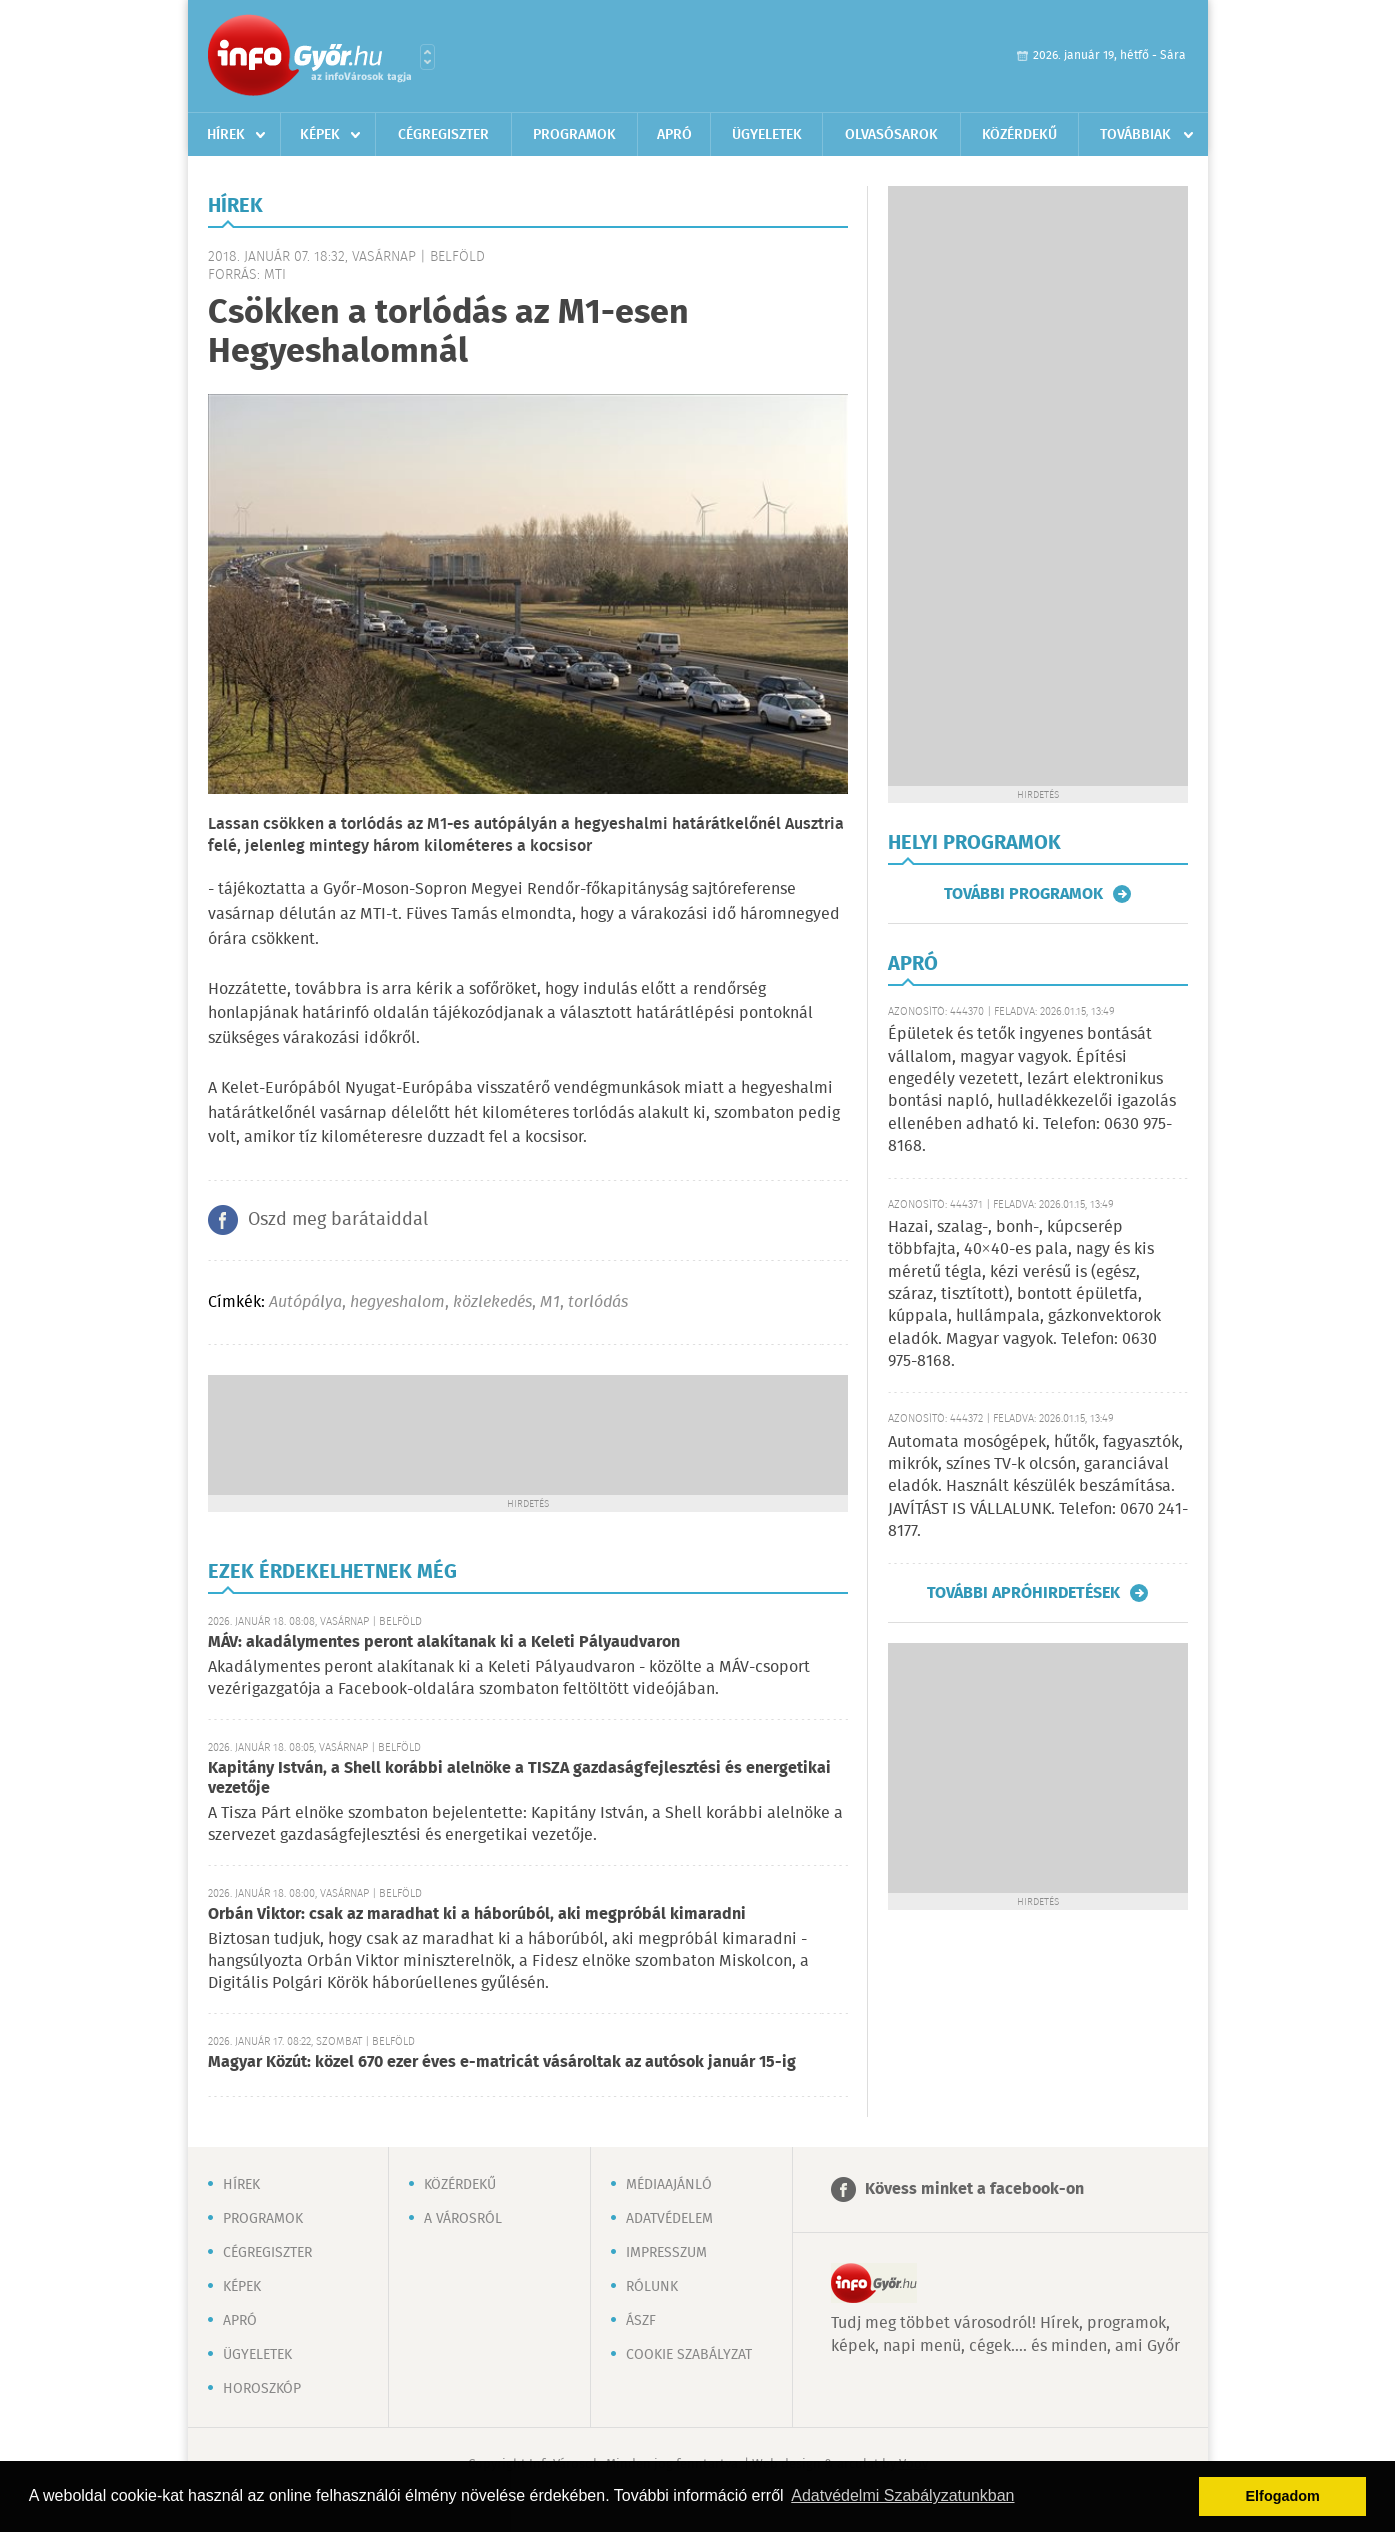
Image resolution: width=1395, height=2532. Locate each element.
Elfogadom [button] (1283, 2496)
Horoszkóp (262, 2389)
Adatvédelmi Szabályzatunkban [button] (902, 2495)
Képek (320, 135)
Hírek (226, 135)
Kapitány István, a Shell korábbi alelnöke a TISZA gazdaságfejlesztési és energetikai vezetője (519, 1778)
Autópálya (305, 1302)
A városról (463, 2219)
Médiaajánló (669, 2185)
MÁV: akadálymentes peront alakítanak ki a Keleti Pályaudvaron (444, 1642)
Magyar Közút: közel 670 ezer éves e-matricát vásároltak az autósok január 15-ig (502, 2062)
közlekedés (492, 1302)
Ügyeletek (767, 135)
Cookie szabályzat (689, 2355)
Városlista (427, 57)
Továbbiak (1135, 135)
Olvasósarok (891, 135)
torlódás (598, 1302)
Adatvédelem (669, 2219)
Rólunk (652, 2287)
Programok (574, 135)
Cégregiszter (443, 135)
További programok (1023, 894)
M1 (550, 1302)
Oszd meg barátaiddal (338, 1220)
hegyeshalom (397, 1302)
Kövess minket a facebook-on (974, 2189)
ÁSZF (641, 2321)
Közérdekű (1019, 135)
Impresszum (666, 2253)
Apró (674, 135)
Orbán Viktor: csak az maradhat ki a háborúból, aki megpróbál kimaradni (477, 1914)
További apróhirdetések (1023, 1593)
